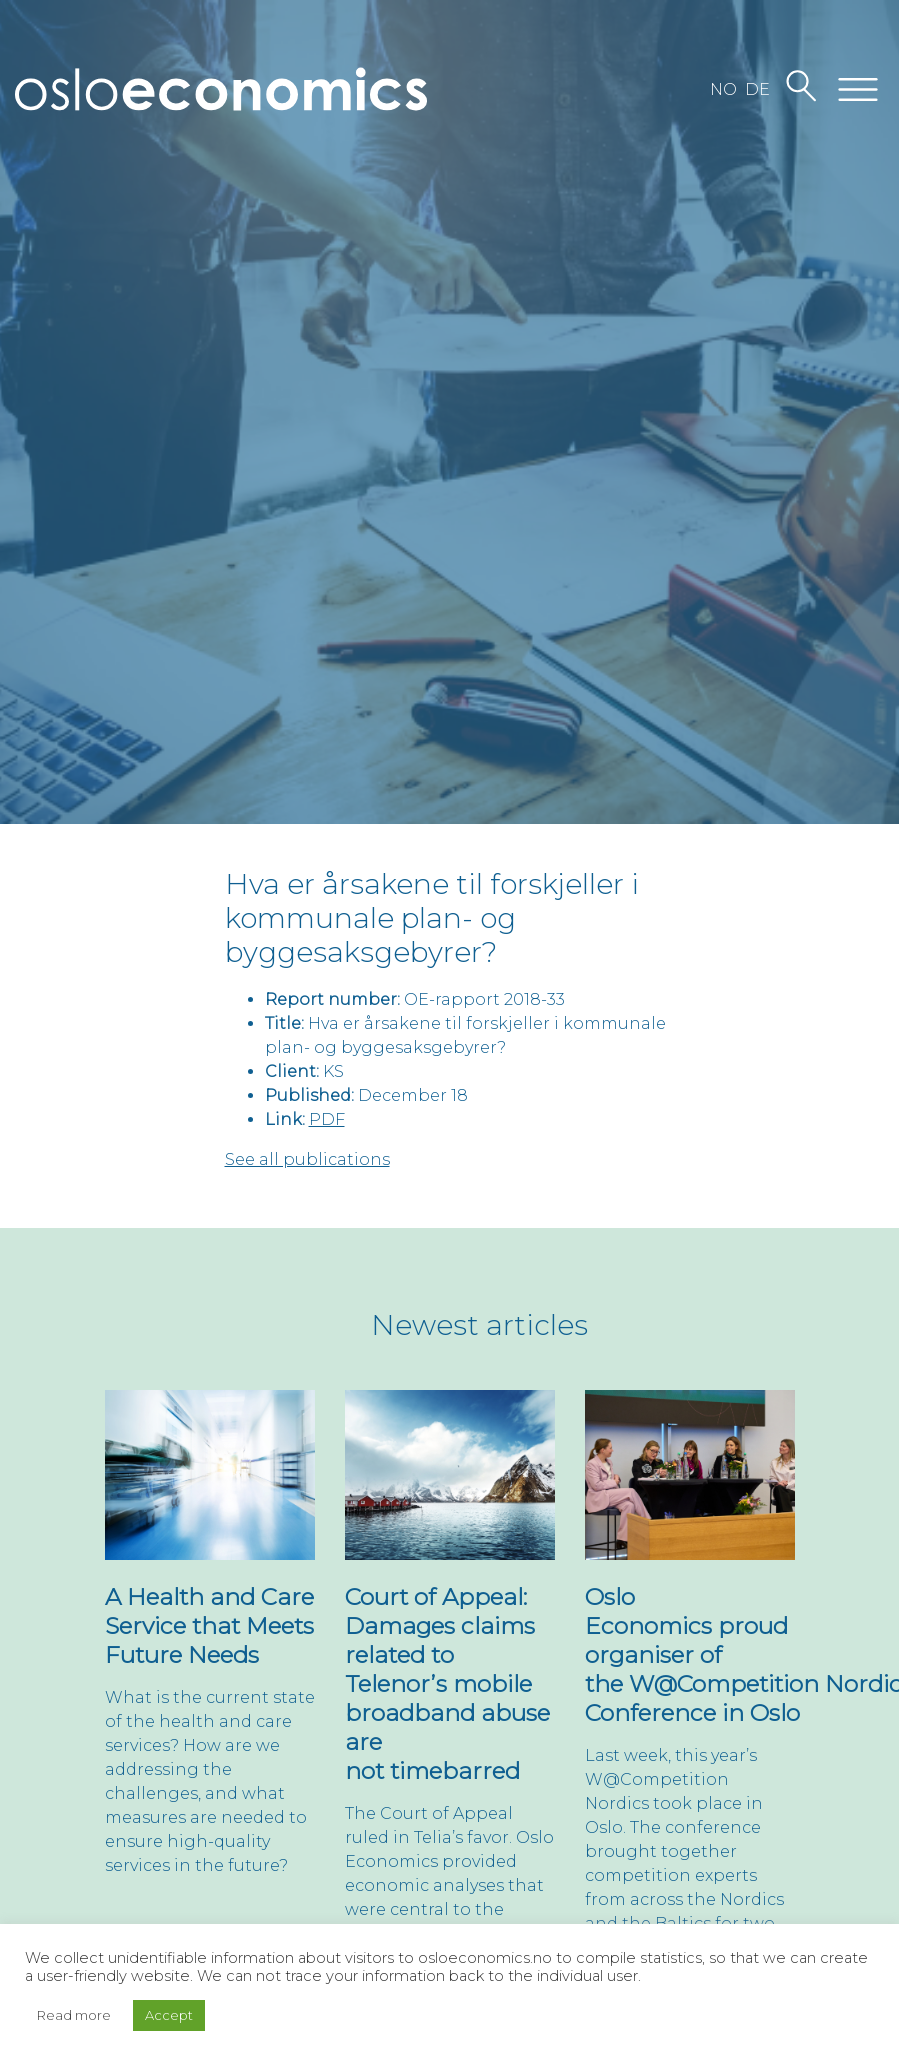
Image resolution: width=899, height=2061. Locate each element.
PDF (327, 1119)
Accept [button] (169, 2015)
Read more (74, 2015)
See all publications (307, 1159)
